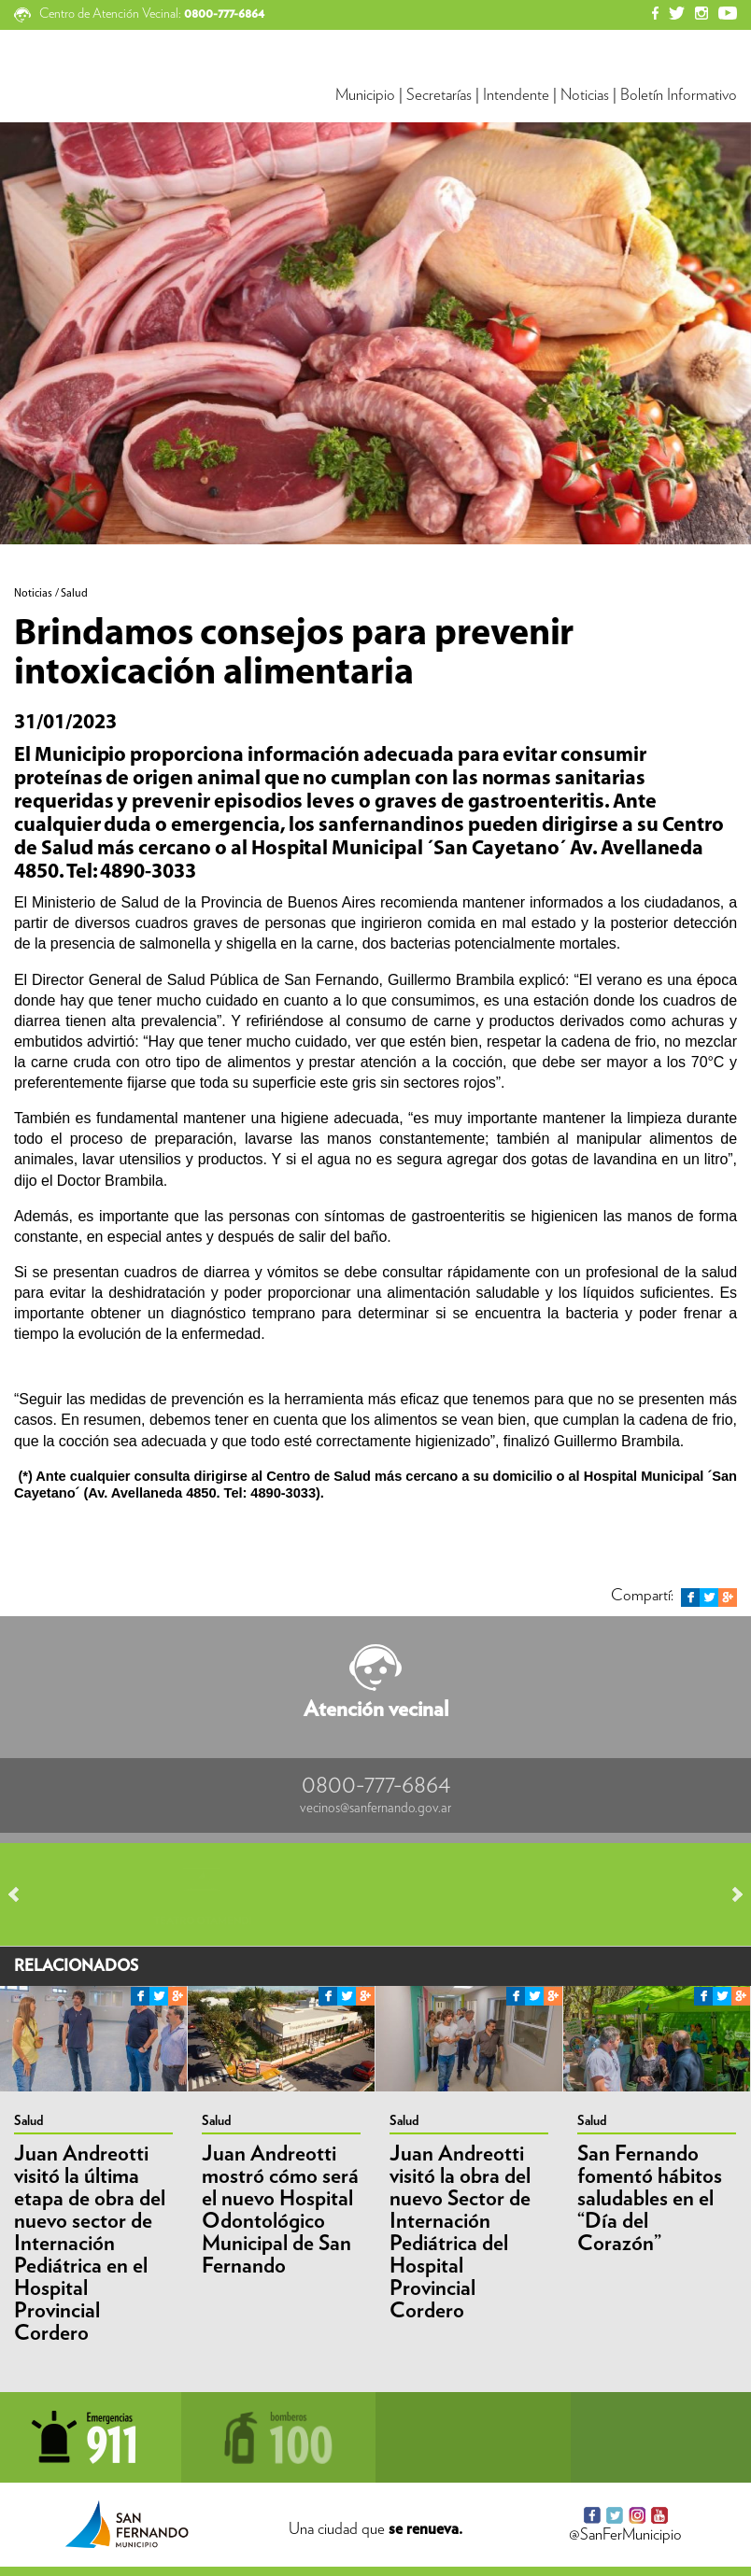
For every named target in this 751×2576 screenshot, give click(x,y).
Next (729, 1894)
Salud (28, 2121)
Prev (22, 1894)
